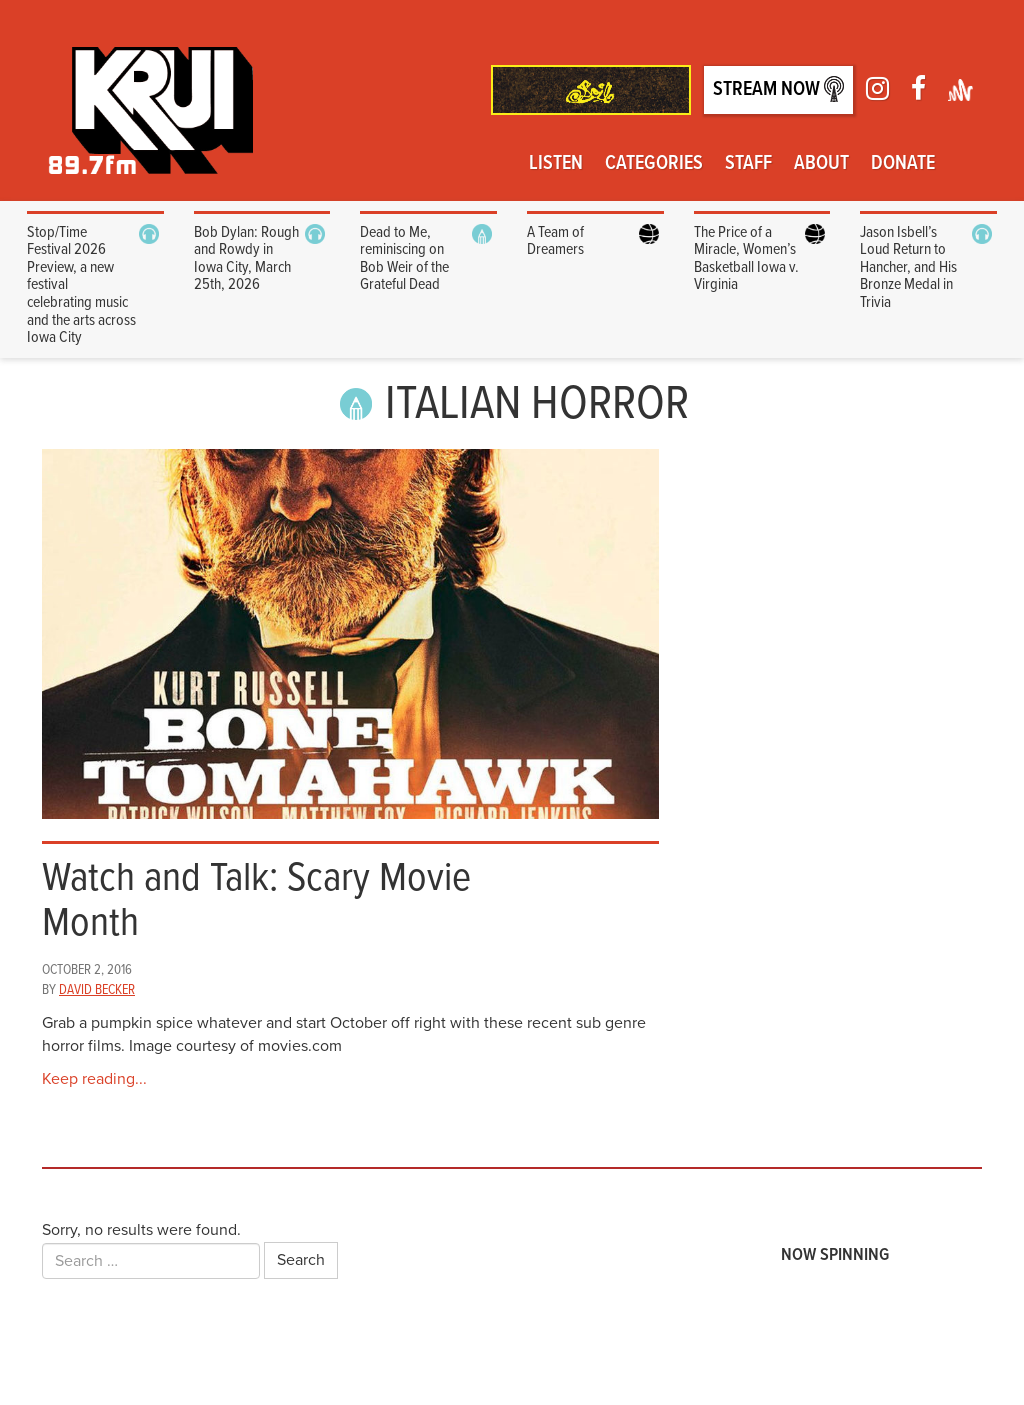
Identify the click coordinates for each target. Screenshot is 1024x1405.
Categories (654, 164)
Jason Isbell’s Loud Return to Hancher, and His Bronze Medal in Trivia (908, 267)
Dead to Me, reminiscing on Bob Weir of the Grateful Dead (404, 259)
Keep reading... (94, 1079)
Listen (556, 164)
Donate (903, 164)
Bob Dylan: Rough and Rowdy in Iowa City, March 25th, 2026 (246, 259)
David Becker (97, 990)
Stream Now (778, 89)
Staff (748, 164)
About (821, 164)
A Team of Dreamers (555, 241)
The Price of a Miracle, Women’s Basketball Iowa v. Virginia (746, 259)
